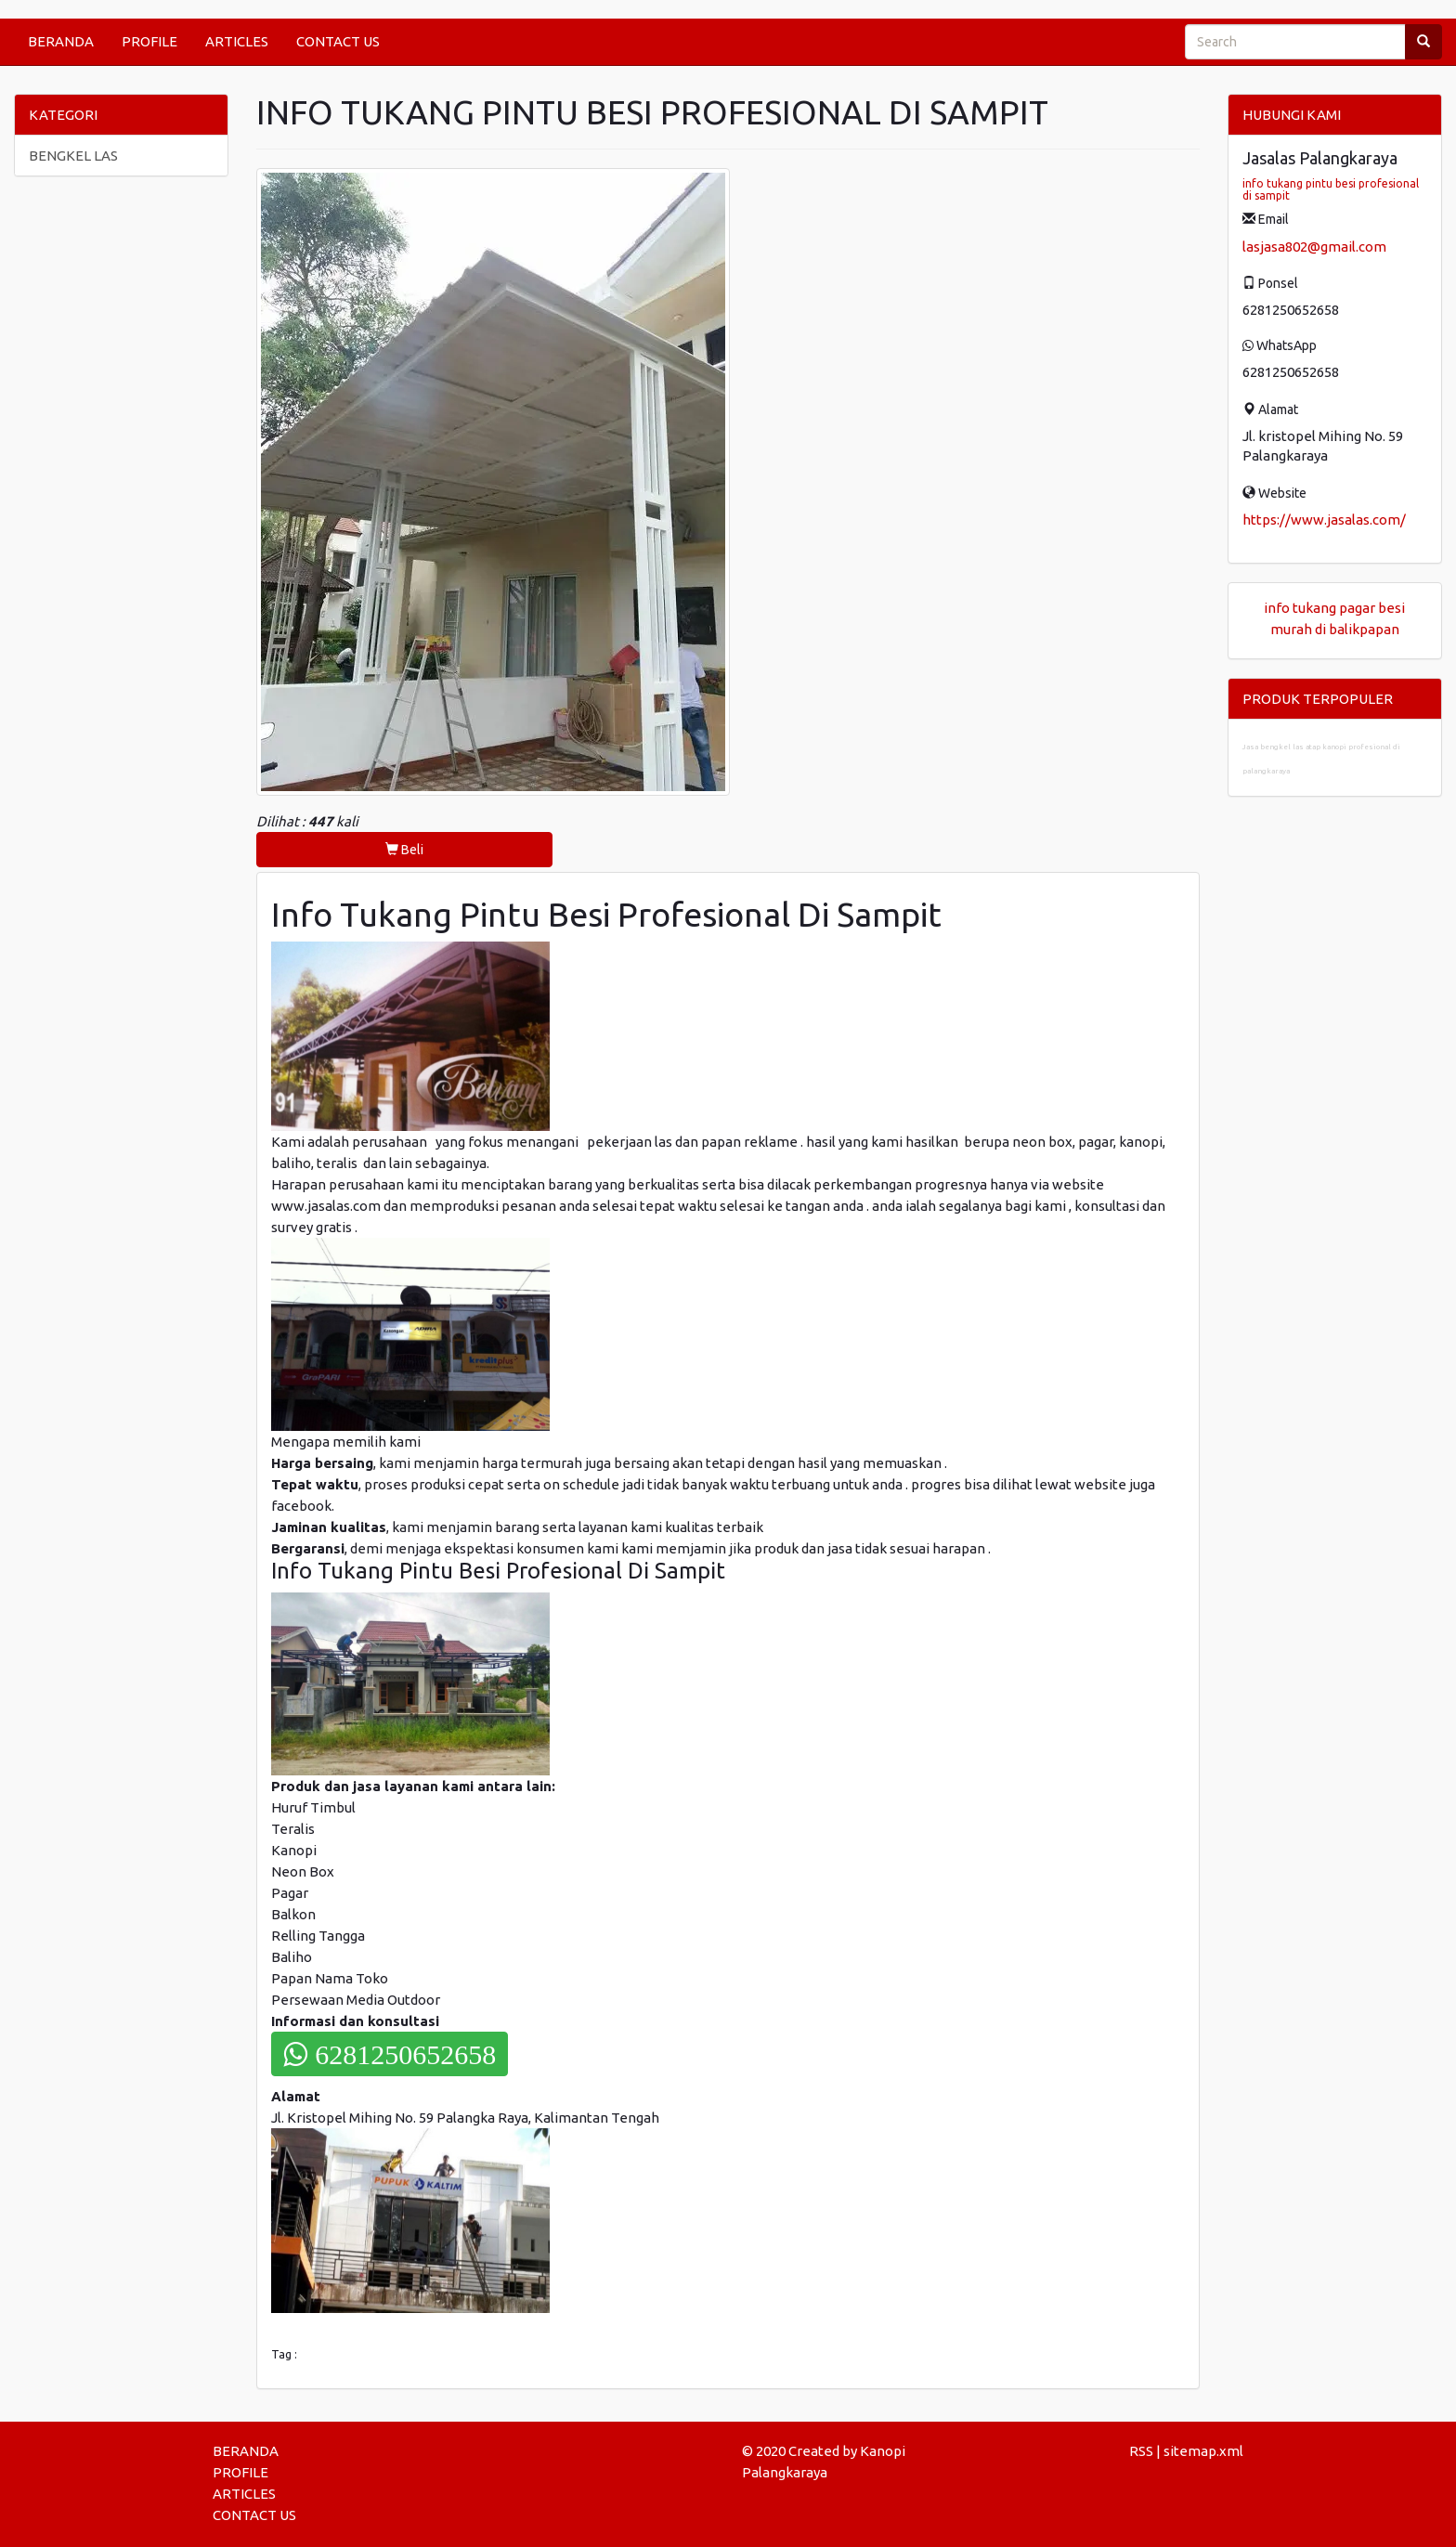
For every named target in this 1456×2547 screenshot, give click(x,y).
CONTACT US (338, 41)
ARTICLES (236, 41)
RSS (1141, 2451)
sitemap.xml (1203, 2451)
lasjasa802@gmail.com (1314, 246)
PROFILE (149, 41)
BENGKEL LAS (73, 155)
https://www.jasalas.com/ (1324, 519)
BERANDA (61, 41)
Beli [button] (404, 849)
